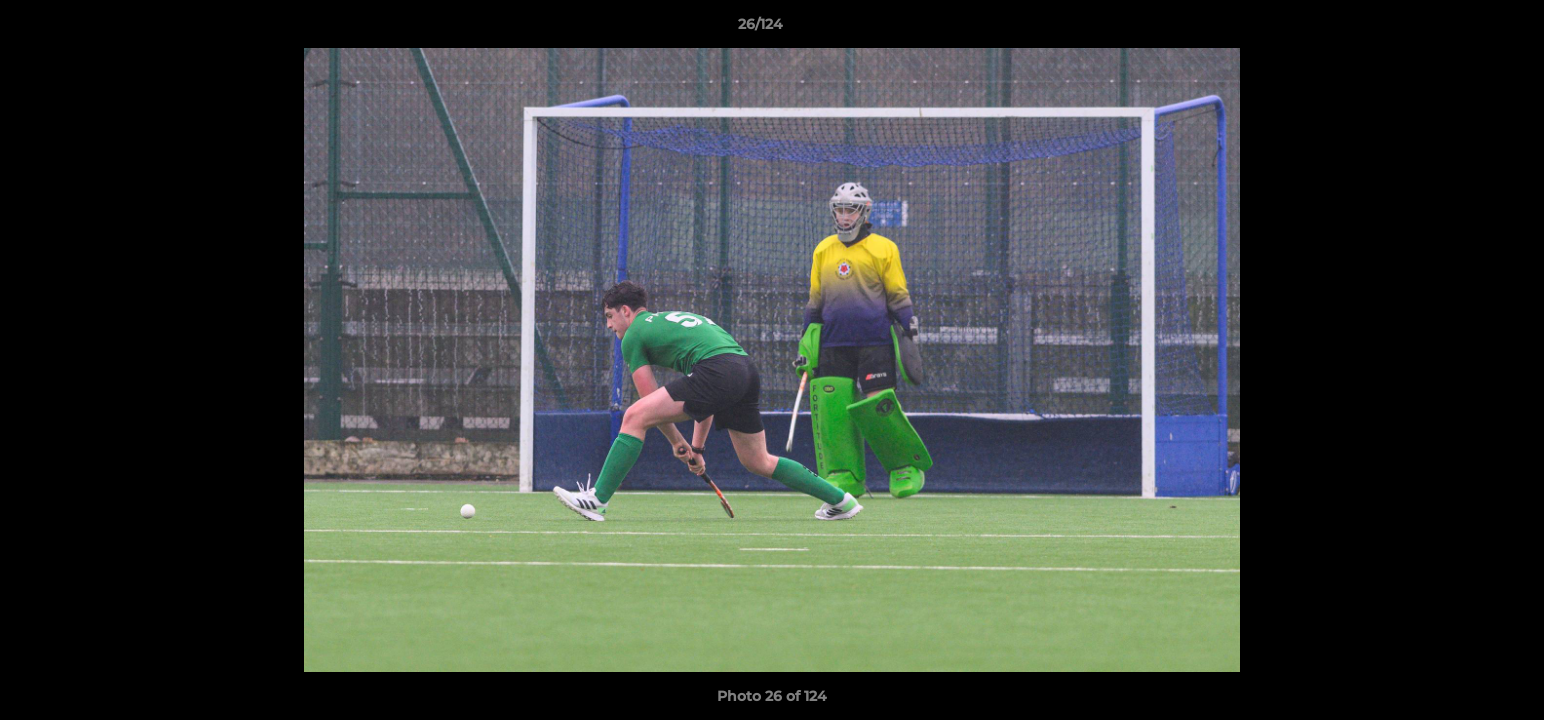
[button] (1460, 29)
